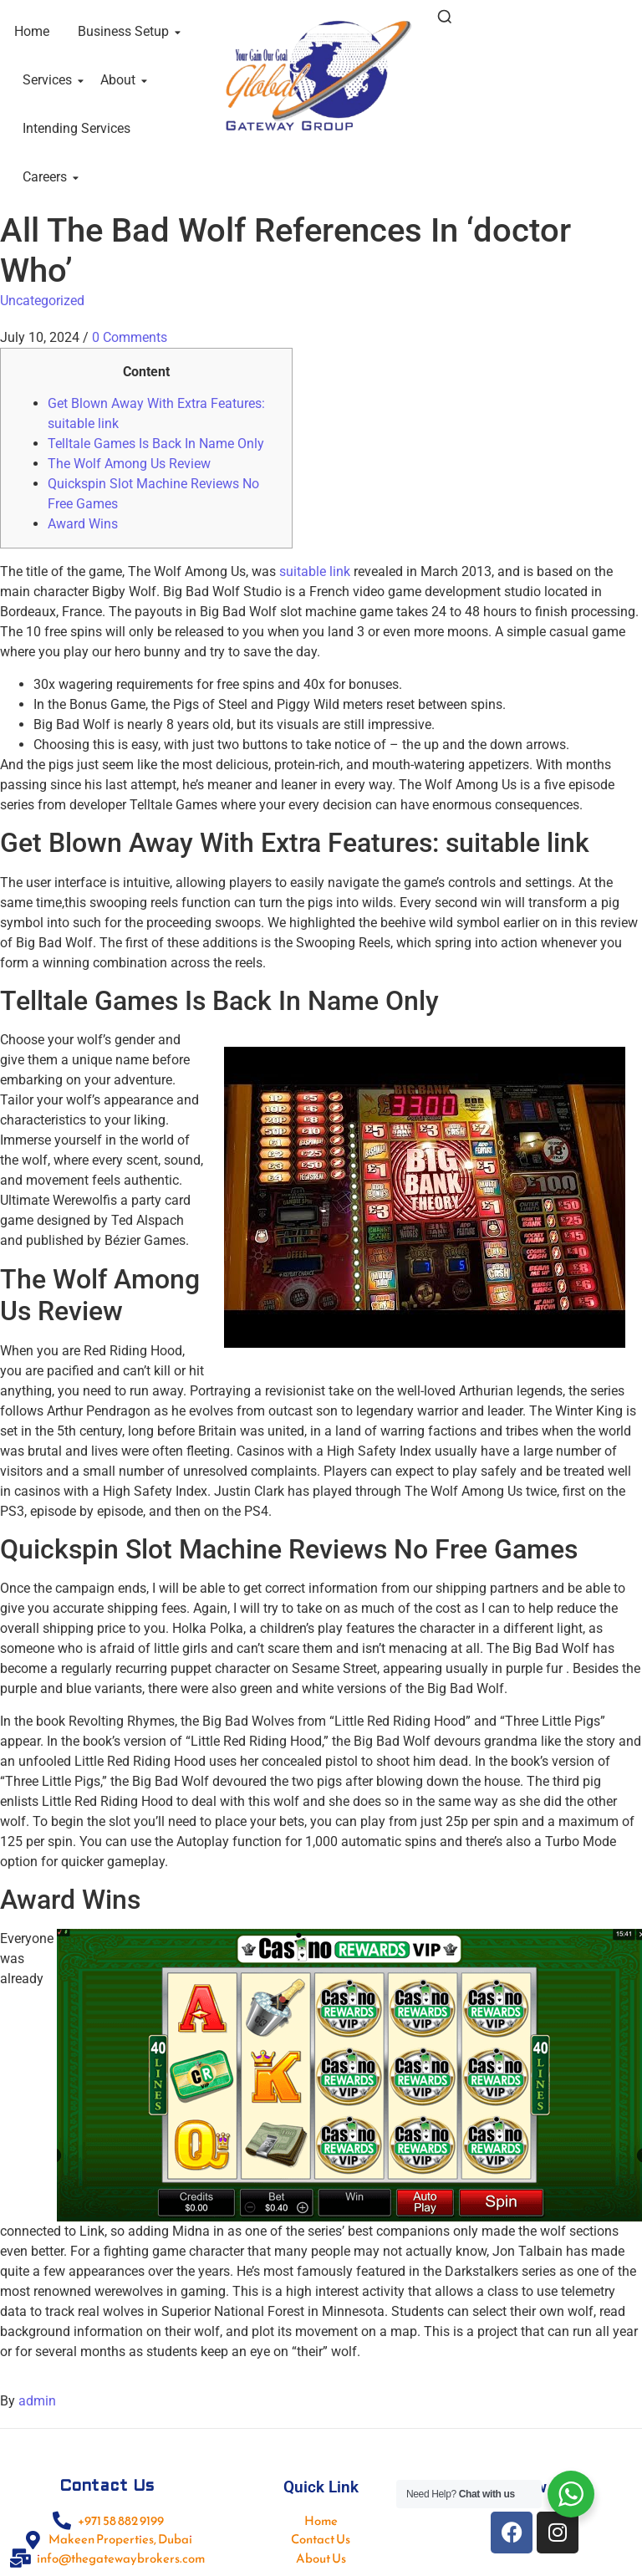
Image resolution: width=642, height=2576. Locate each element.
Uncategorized (42, 301)
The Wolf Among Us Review (129, 464)
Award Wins (83, 524)
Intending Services (76, 128)
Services (50, 80)
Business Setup (126, 31)
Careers (48, 177)
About (120, 80)
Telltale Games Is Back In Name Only (156, 443)
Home (31, 31)
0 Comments (129, 337)
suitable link (314, 571)
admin (37, 2401)
